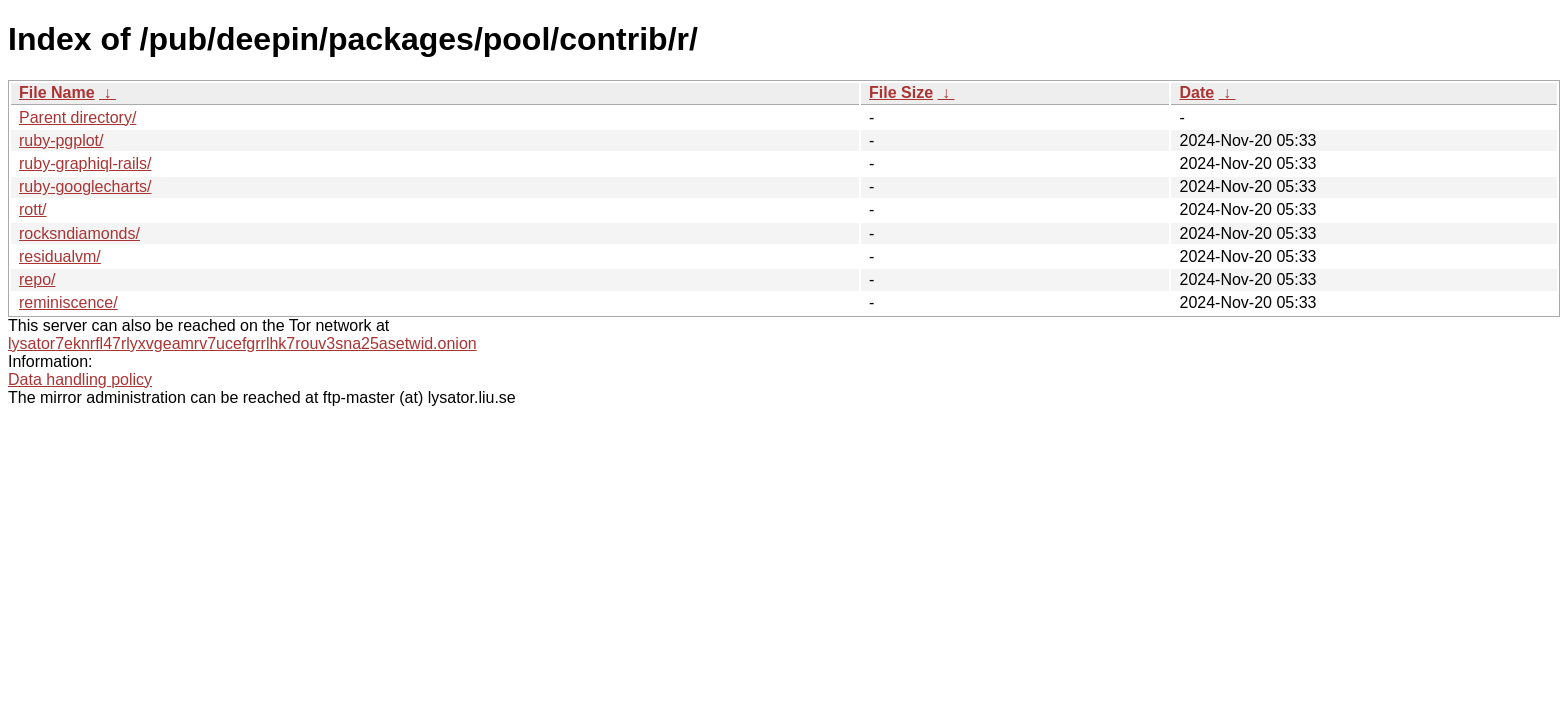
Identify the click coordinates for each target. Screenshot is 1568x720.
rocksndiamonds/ (79, 233)
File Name (57, 92)
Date (1196, 92)
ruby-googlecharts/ (85, 186)
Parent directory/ (77, 117)
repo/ (37, 279)
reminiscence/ (68, 302)
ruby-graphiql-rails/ (85, 163)
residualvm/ (60, 256)
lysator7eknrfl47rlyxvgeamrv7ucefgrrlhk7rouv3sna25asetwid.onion (242, 343)
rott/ (33, 209)
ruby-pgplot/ (61, 140)
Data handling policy (80, 379)
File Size (901, 92)
